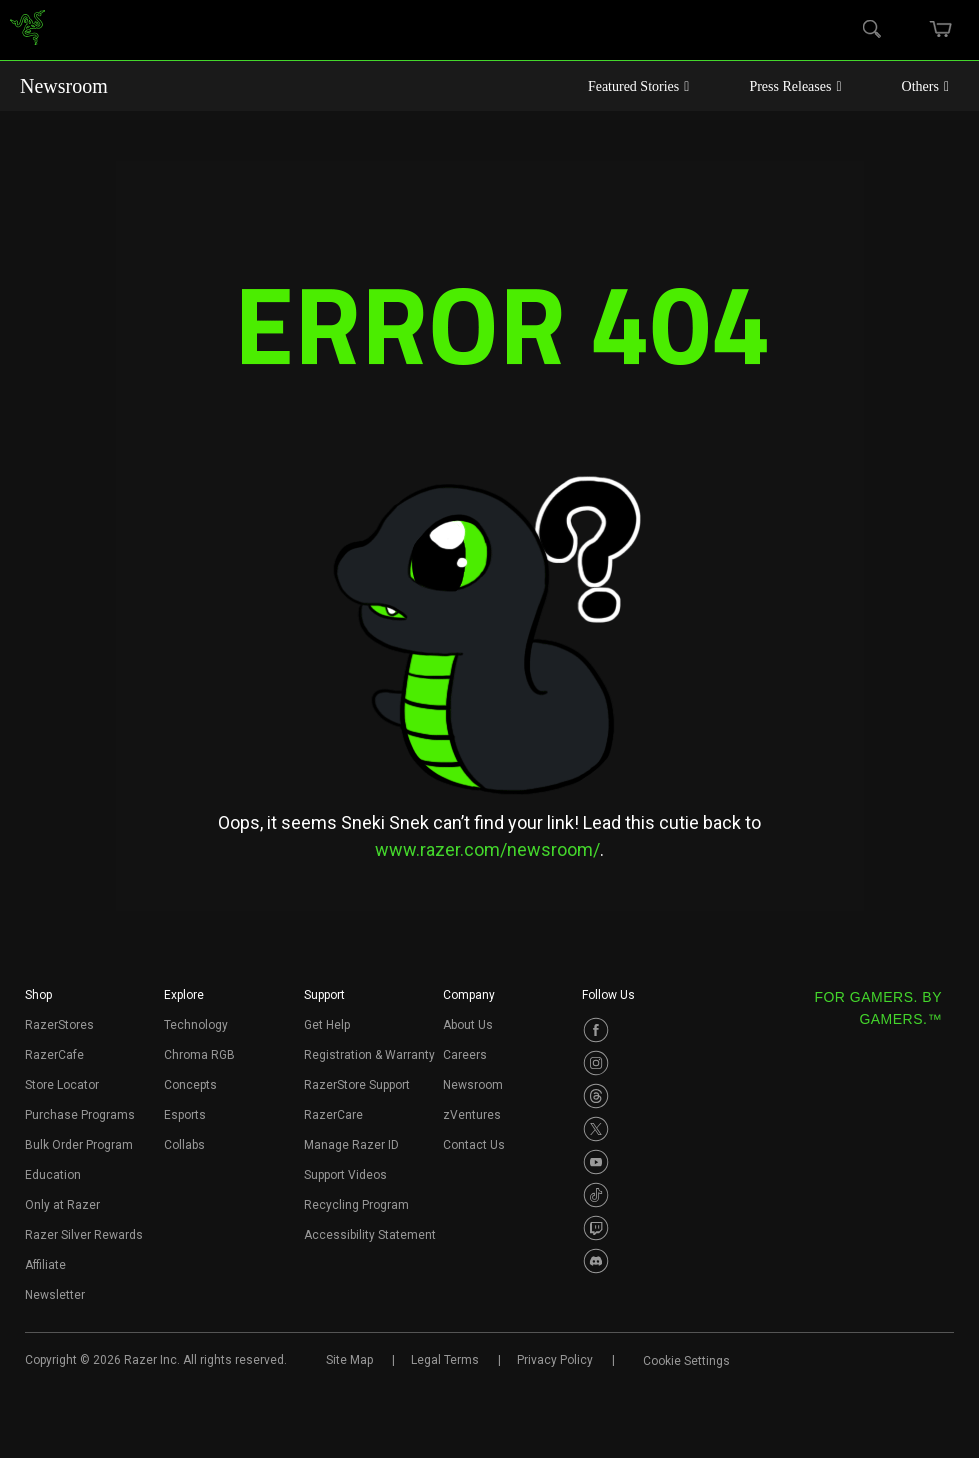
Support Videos (345, 1175)
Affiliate (45, 1265)
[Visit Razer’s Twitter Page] (596, 1129)
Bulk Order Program (79, 1145)
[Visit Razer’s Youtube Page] (596, 1162)
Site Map (349, 1360)
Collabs (184, 1145)
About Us (468, 1025)
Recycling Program (356, 1205)
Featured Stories (639, 86)
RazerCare (333, 1115)
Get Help (327, 1025)
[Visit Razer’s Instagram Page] (596, 1063)
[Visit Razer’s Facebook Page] (596, 1030)
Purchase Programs (80, 1115)
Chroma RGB (199, 1055)
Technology (196, 1025)
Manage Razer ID (351, 1145)
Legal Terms (445, 1360)
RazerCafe (54, 1055)
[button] (38, 1001)
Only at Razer (62, 1205)
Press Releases (795, 86)
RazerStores (59, 1025)
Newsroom (64, 86)
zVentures (472, 1115)
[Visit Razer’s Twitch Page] (596, 1228)
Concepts (190, 1085)
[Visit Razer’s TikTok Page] (596, 1195)
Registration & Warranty (369, 1055)
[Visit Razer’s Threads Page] (596, 1096)
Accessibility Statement (370, 1235)
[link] (27, 30)
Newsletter (55, 1295)
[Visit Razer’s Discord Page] (596, 1261)
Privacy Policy (555, 1360)
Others (925, 86)
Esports (185, 1115)
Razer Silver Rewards (84, 1235)
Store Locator (62, 1085)
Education (53, 1175)
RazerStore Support (357, 1085)
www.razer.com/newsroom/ (487, 849)
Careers (465, 1055)
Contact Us (474, 1145)
